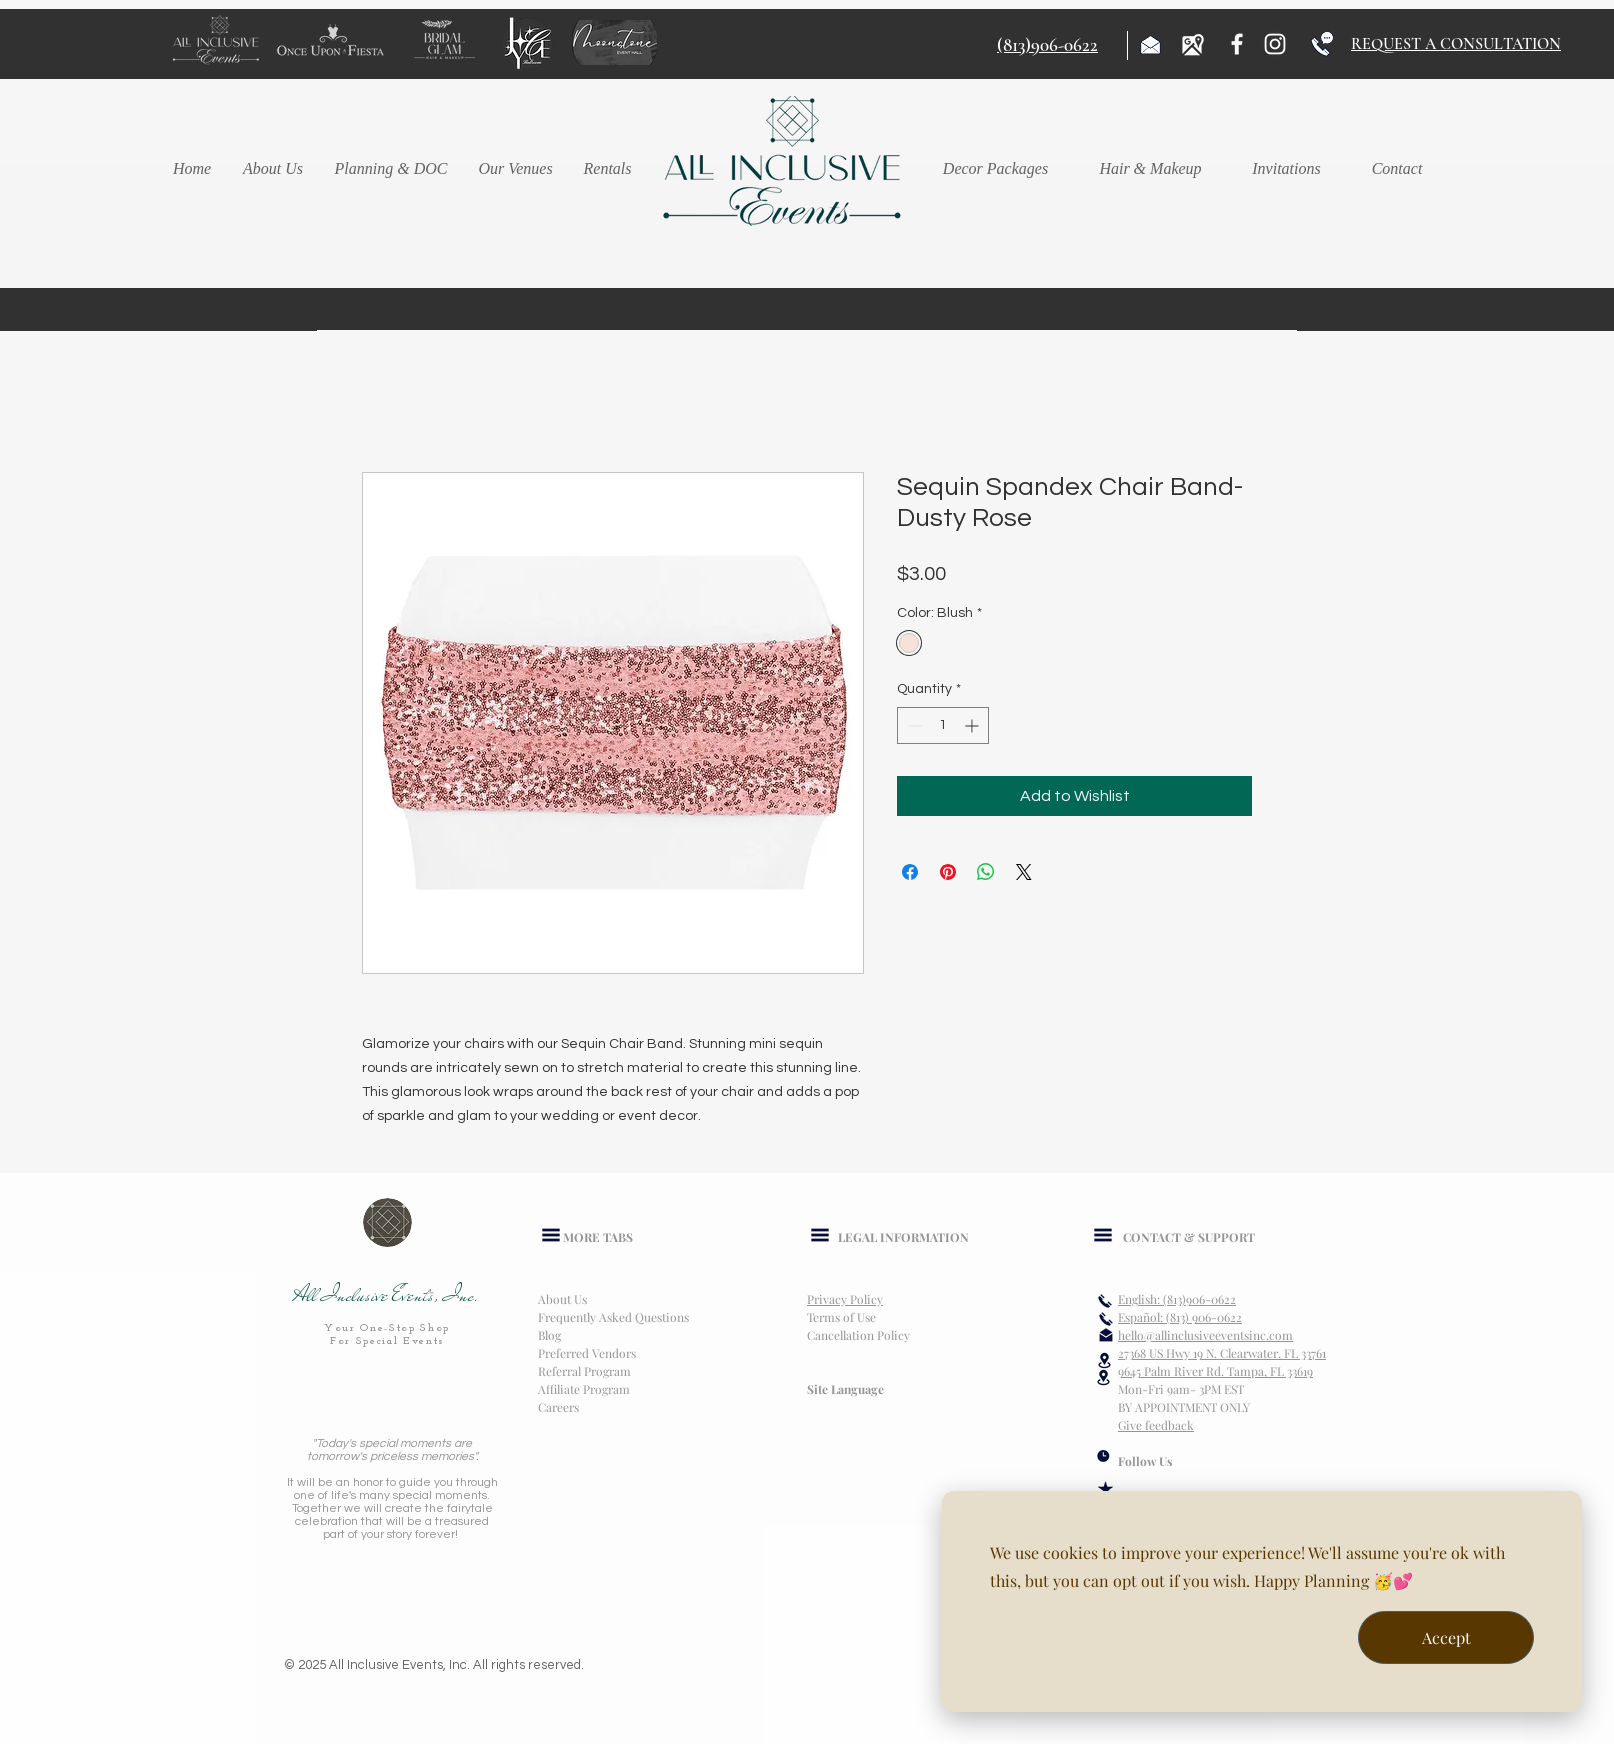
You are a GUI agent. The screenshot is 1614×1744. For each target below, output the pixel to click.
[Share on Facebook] (910, 872)
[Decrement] (912, 725)
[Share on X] (1024, 872)
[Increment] (973, 725)
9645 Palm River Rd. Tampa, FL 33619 (1215, 1371)
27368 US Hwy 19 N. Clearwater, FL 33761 (1222, 1353)
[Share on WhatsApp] (986, 872)
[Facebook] (1237, 44)
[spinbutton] (943, 725)
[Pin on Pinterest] (948, 872)
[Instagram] (1275, 44)
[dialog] (1262, 1601)
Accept (1446, 1637)
